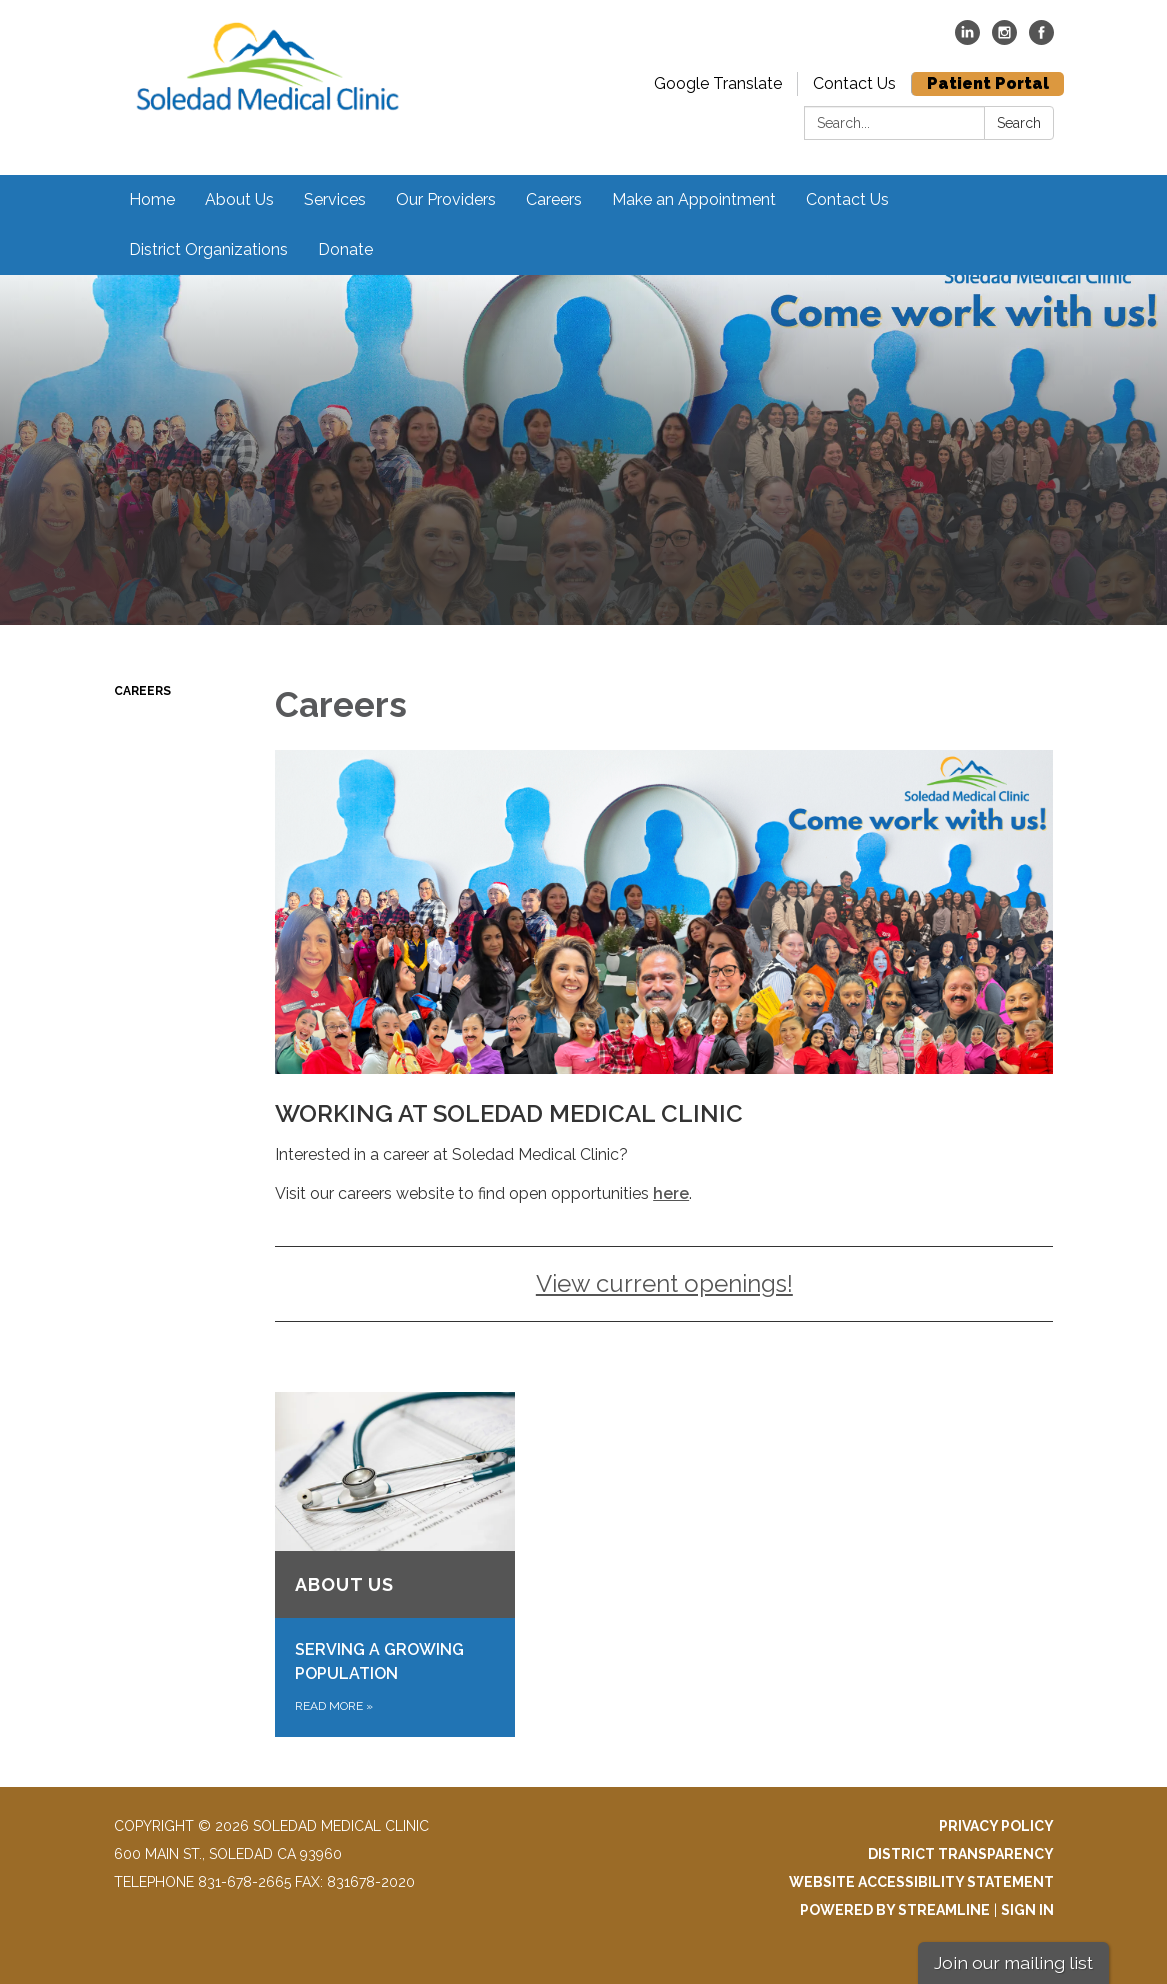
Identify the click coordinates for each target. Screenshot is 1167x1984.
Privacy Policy (996, 1826)
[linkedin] (967, 39)
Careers (554, 199)
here (671, 1193)
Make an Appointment (694, 199)
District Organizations (208, 249)
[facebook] (1041, 39)
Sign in (1027, 1910)
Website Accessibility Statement (921, 1882)
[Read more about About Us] (394, 1565)
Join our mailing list (1013, 1962)
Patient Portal (988, 83)
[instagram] (1004, 39)
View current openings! (664, 1283)
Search (1019, 123)
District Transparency (961, 1854)
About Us (239, 199)
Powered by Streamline (895, 1910)
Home (152, 199)
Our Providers (446, 199)
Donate (345, 249)
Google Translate (718, 83)
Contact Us (854, 83)
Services (335, 199)
